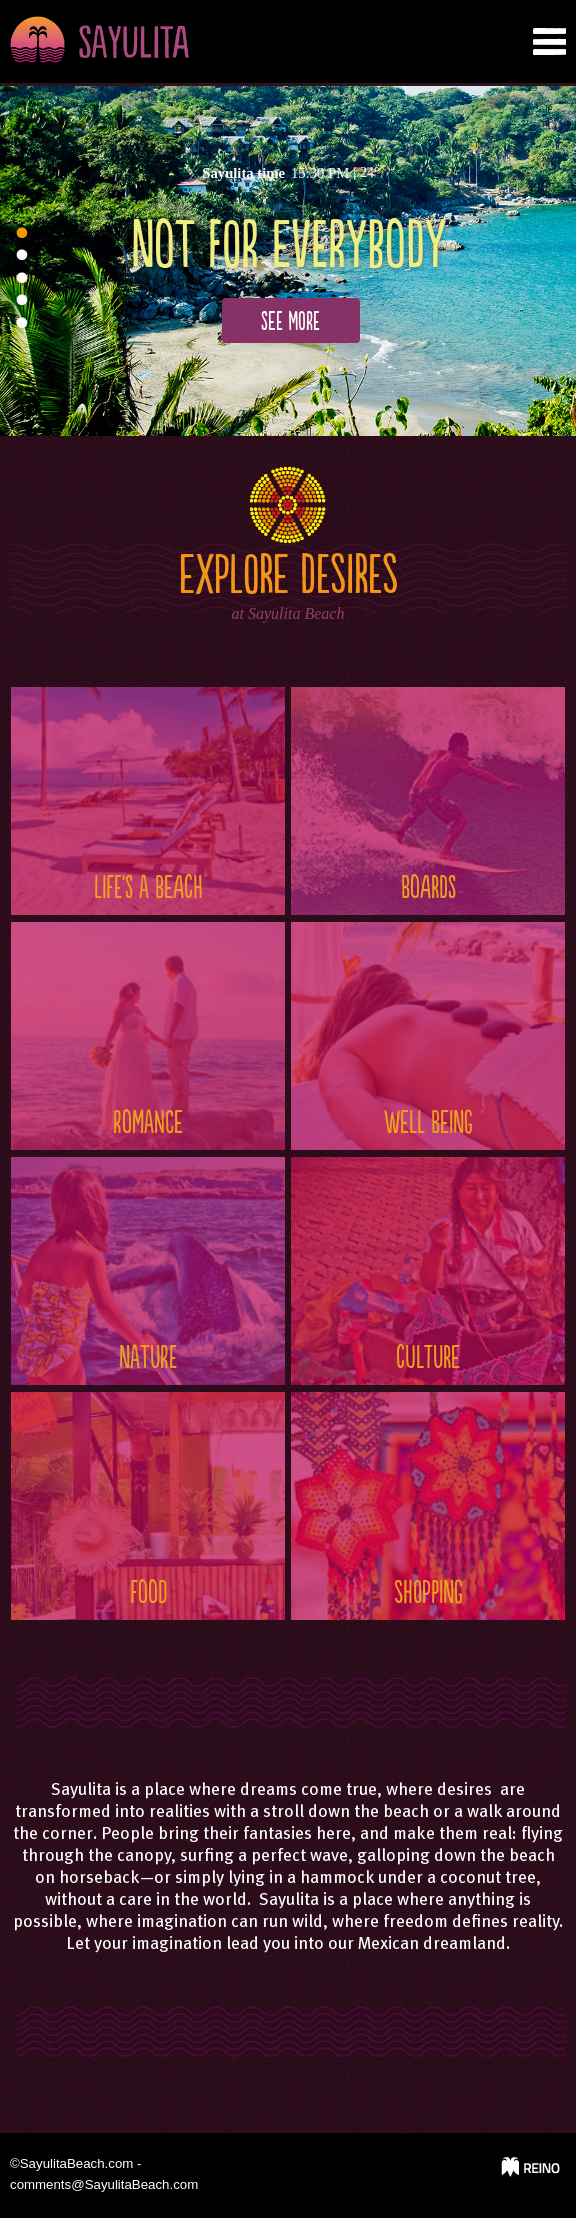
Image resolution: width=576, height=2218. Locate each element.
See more (290, 322)
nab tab (549, 42)
